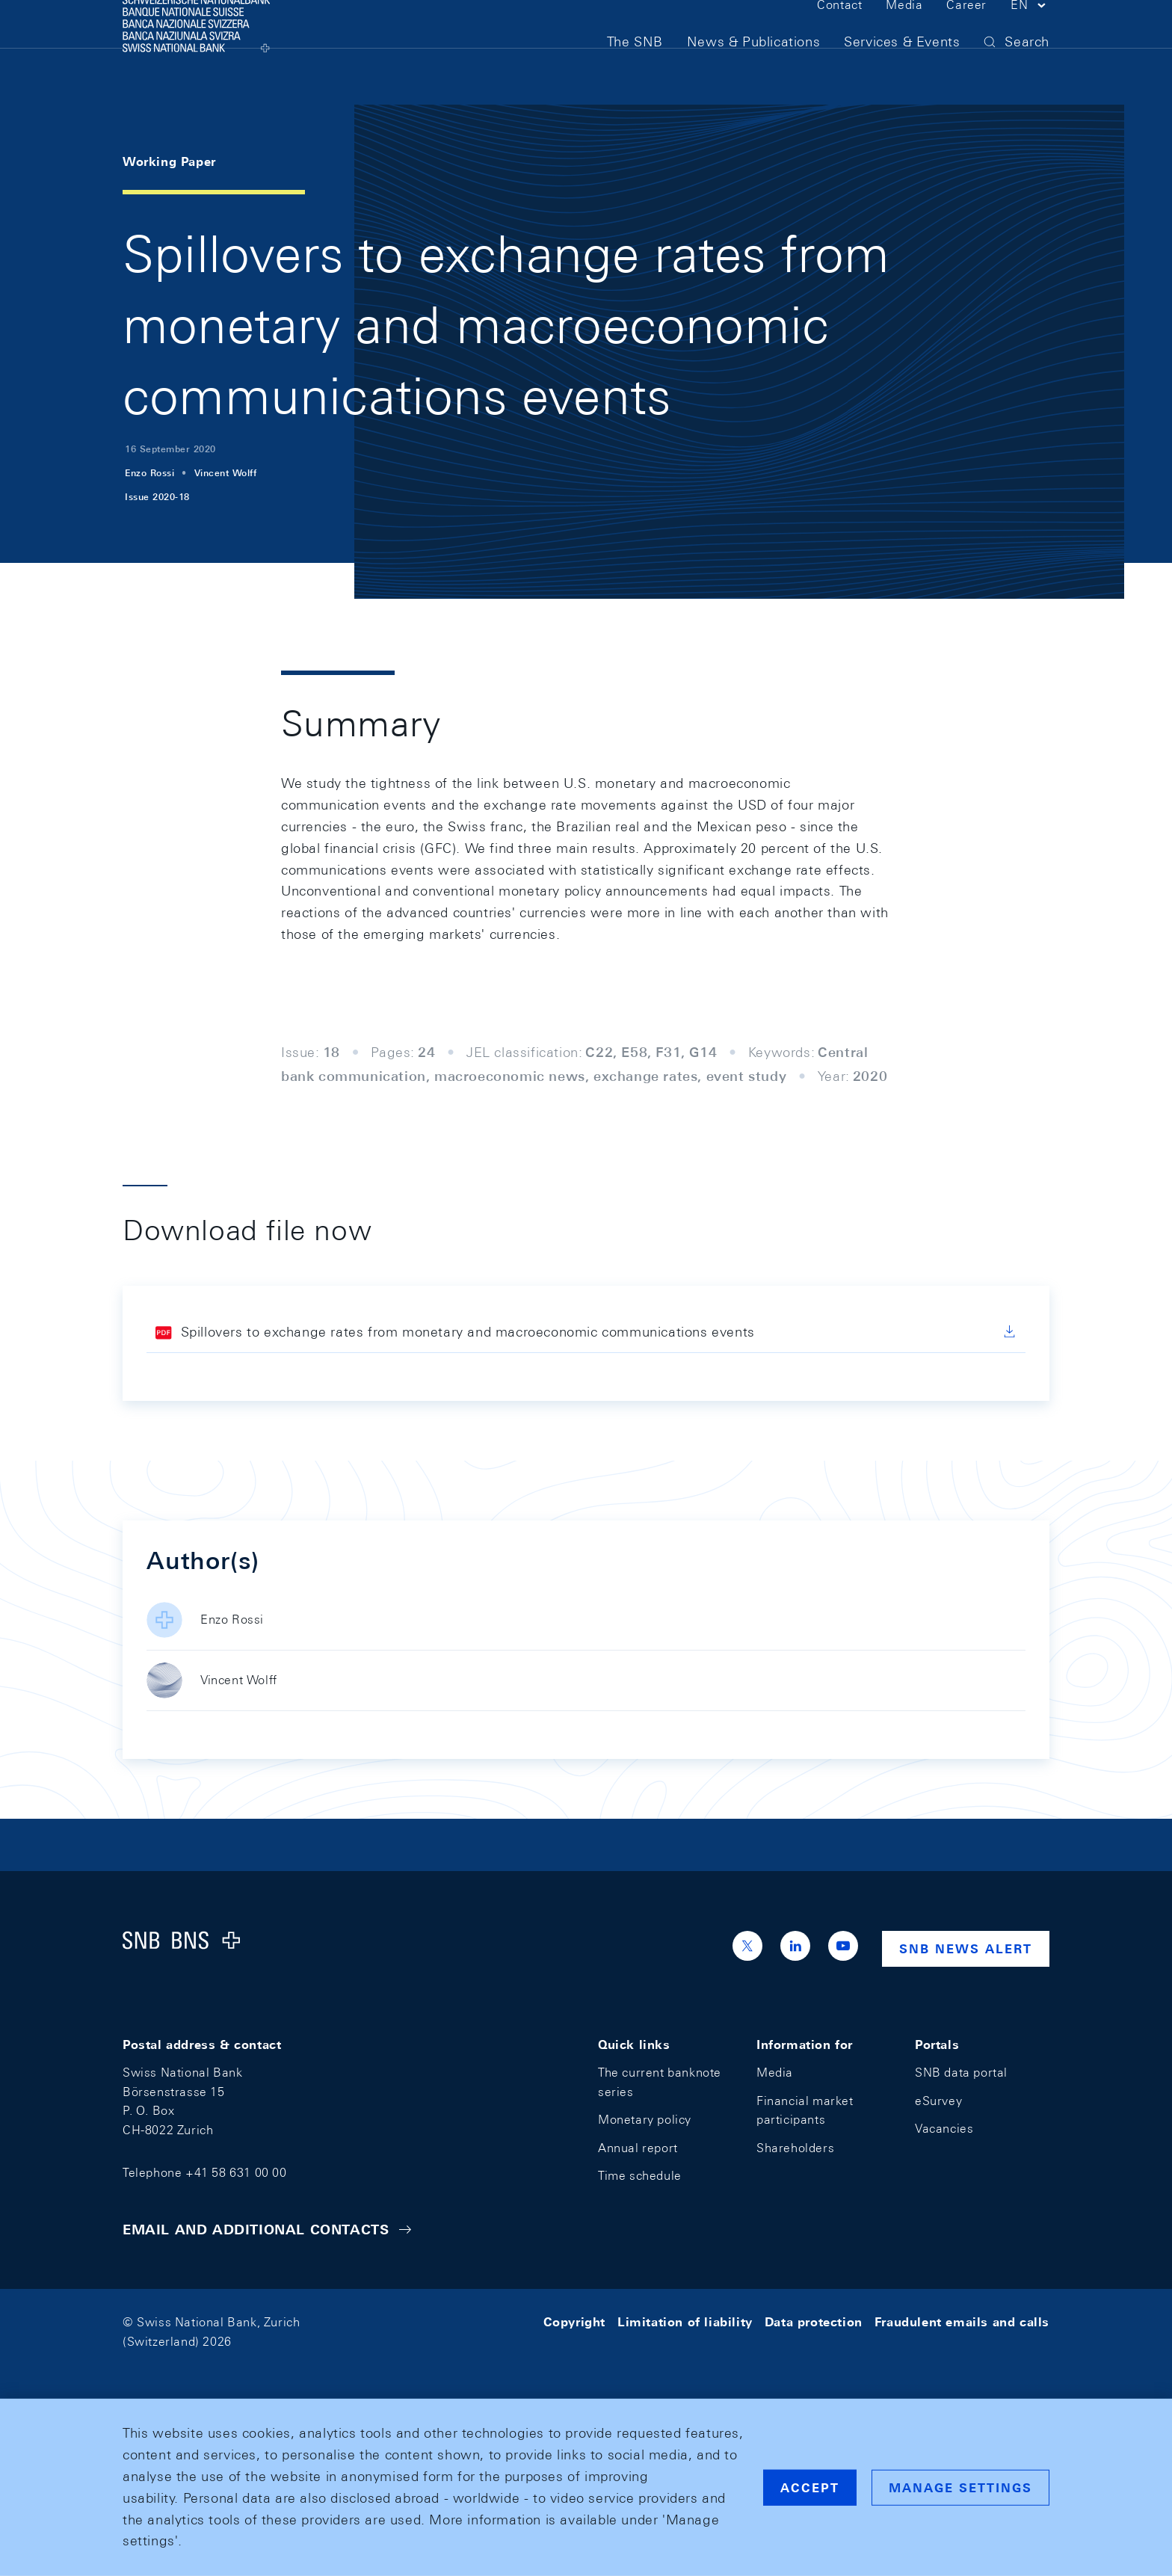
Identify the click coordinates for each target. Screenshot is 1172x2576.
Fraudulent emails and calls (962, 2322)
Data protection (814, 2322)
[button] (1030, 36)
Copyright (574, 2322)
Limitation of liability (685, 2322)
